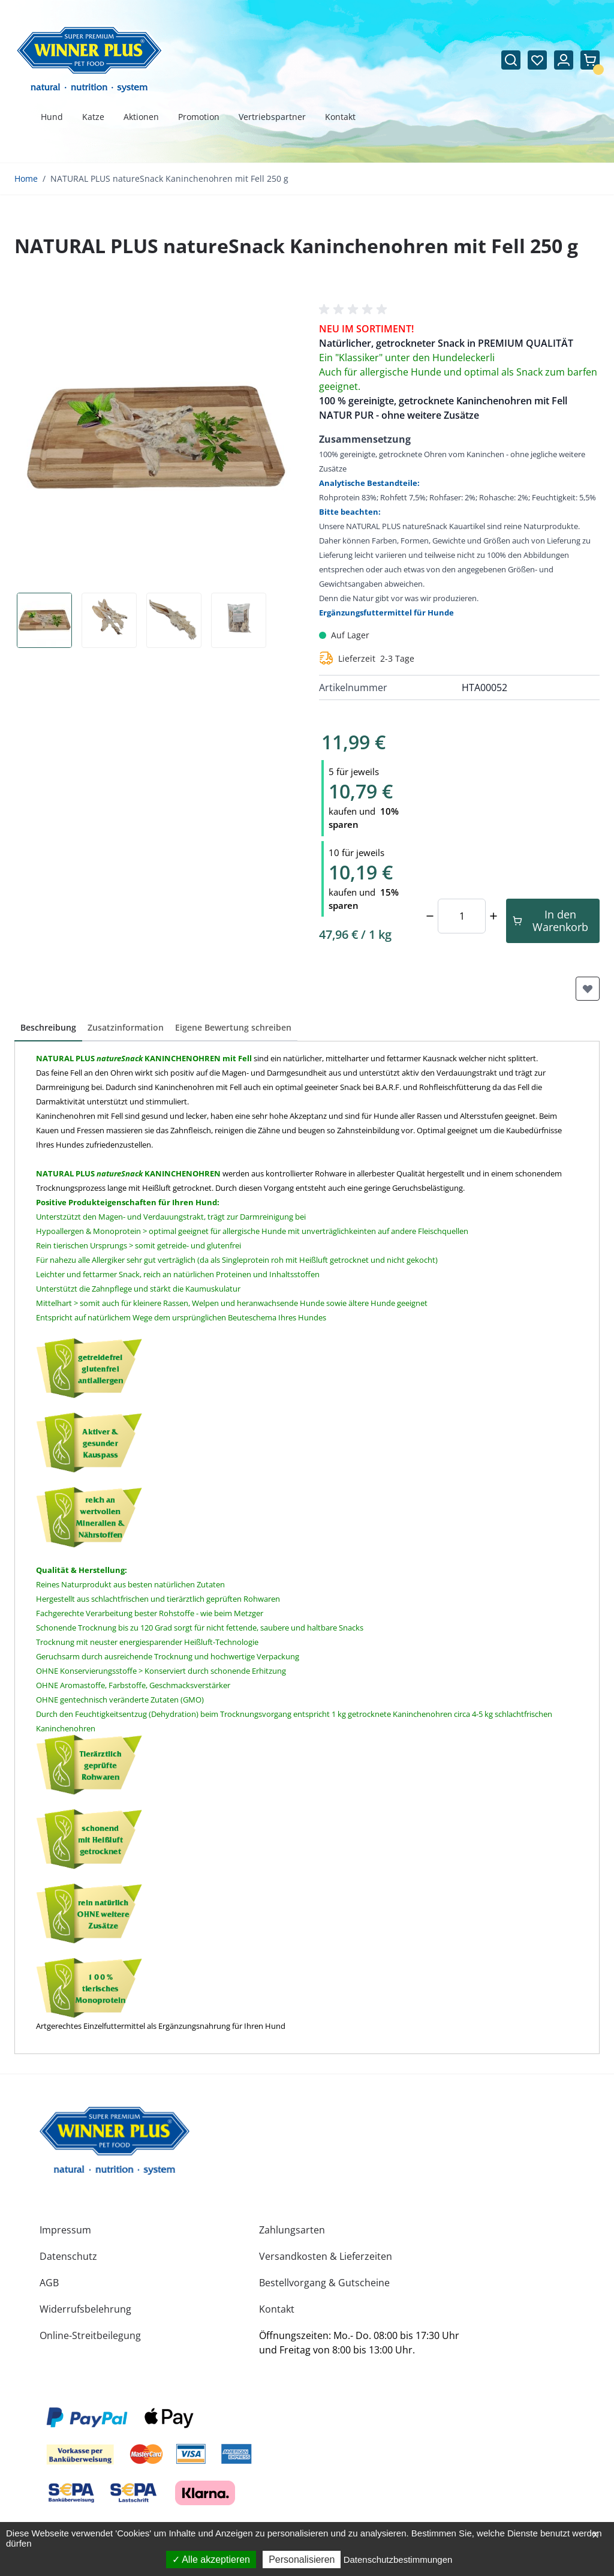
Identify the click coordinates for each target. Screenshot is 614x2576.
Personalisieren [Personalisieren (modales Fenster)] (302, 2559)
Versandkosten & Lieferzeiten (325, 2256)
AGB (49, 2282)
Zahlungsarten (292, 2229)
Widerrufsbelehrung (85, 2309)
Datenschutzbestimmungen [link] (398, 2559)
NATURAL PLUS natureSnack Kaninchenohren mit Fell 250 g (169, 178)
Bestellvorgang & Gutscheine (324, 2282)
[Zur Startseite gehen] (89, 59)
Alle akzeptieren (211, 2559)
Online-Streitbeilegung (90, 2335)
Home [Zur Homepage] (26, 178)
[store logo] (114, 2140)
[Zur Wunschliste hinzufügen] (588, 989)
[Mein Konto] (563, 60)
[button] (355, 309)
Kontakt (276, 2309)
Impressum (65, 2229)
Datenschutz (68, 2256)
